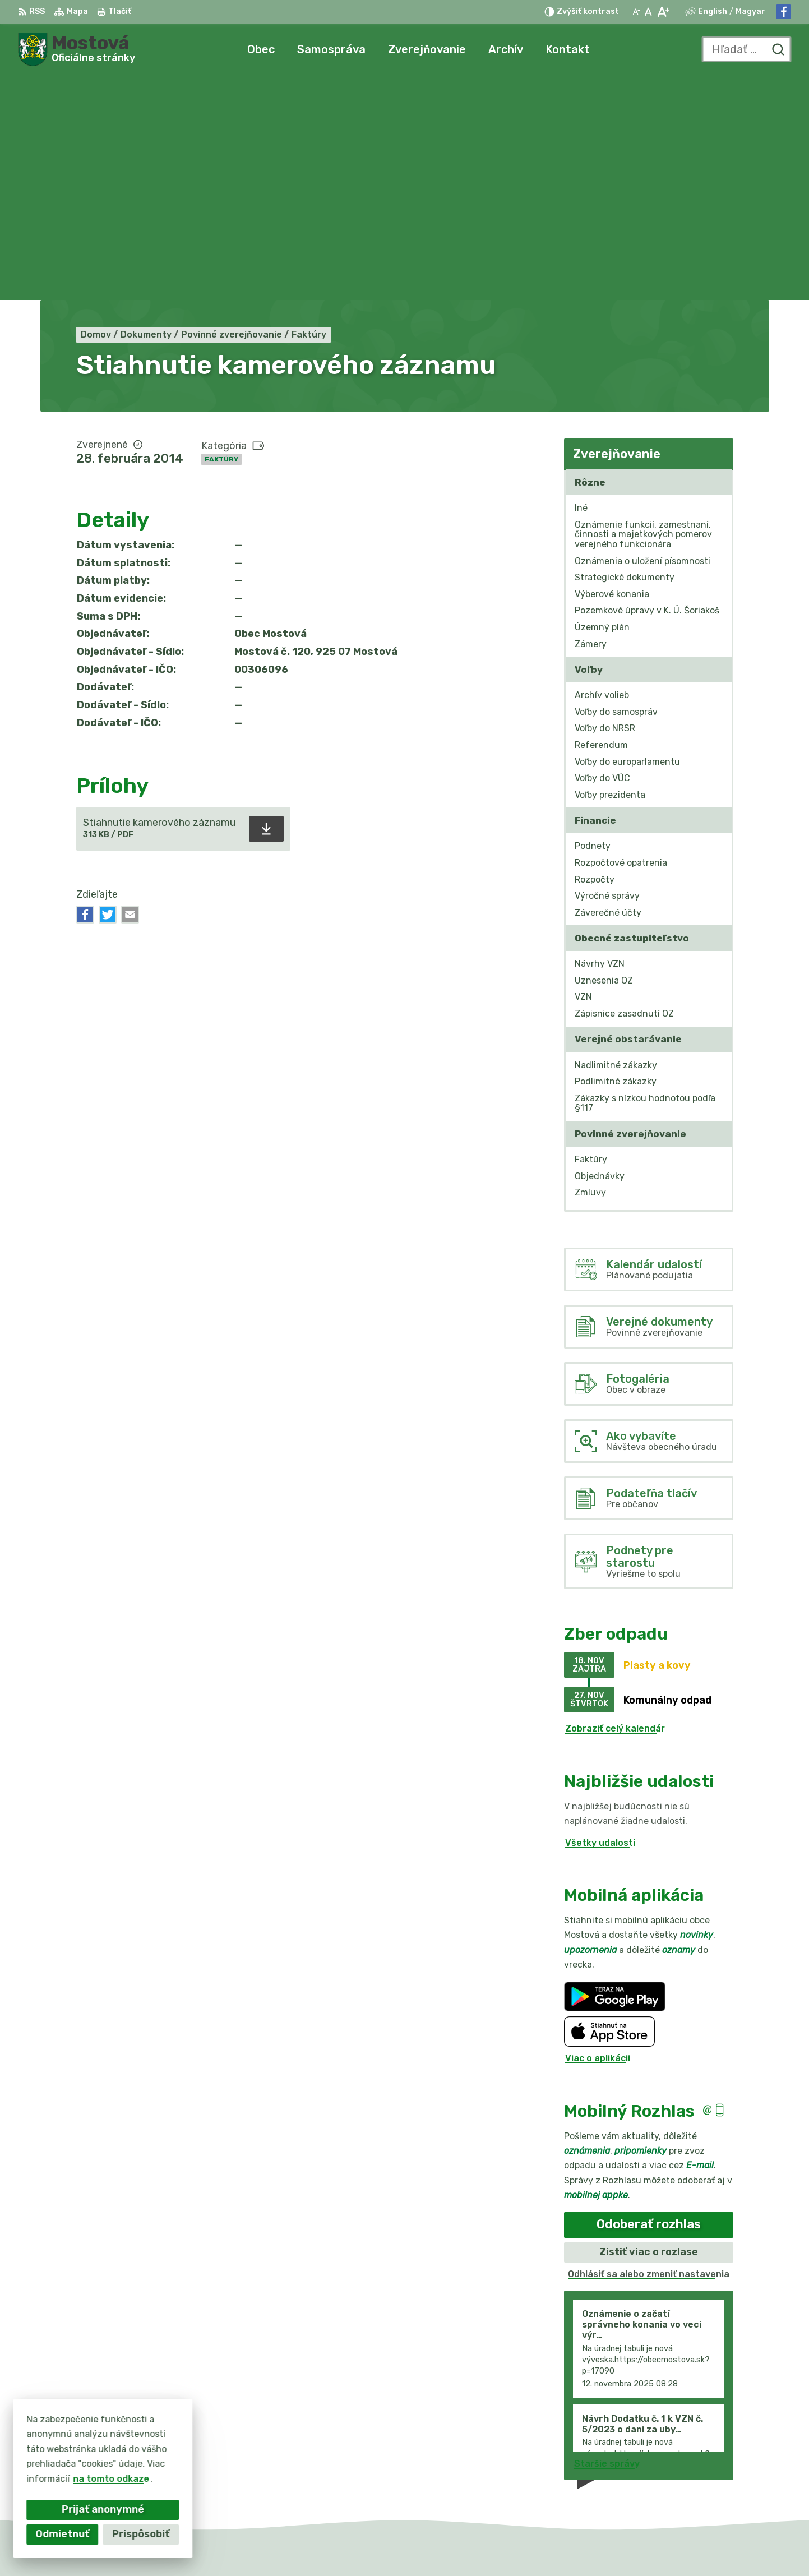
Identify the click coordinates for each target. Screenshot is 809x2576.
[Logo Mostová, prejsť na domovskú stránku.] (76, 49)
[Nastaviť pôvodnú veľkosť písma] (648, 12)
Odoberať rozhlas (649, 1999)
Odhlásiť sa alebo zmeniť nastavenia (648, 2049)
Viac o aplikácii (597, 1834)
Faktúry (221, 234)
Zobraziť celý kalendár (615, 1504)
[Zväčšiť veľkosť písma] (663, 12)
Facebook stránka (709, 2484)
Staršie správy (607, 2238)
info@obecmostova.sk (718, 2472)
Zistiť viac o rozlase (648, 2027)
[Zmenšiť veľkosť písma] (636, 12)
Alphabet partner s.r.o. (423, 2546)
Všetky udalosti (600, 1618)
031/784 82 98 (702, 2459)
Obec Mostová (588, 2546)
